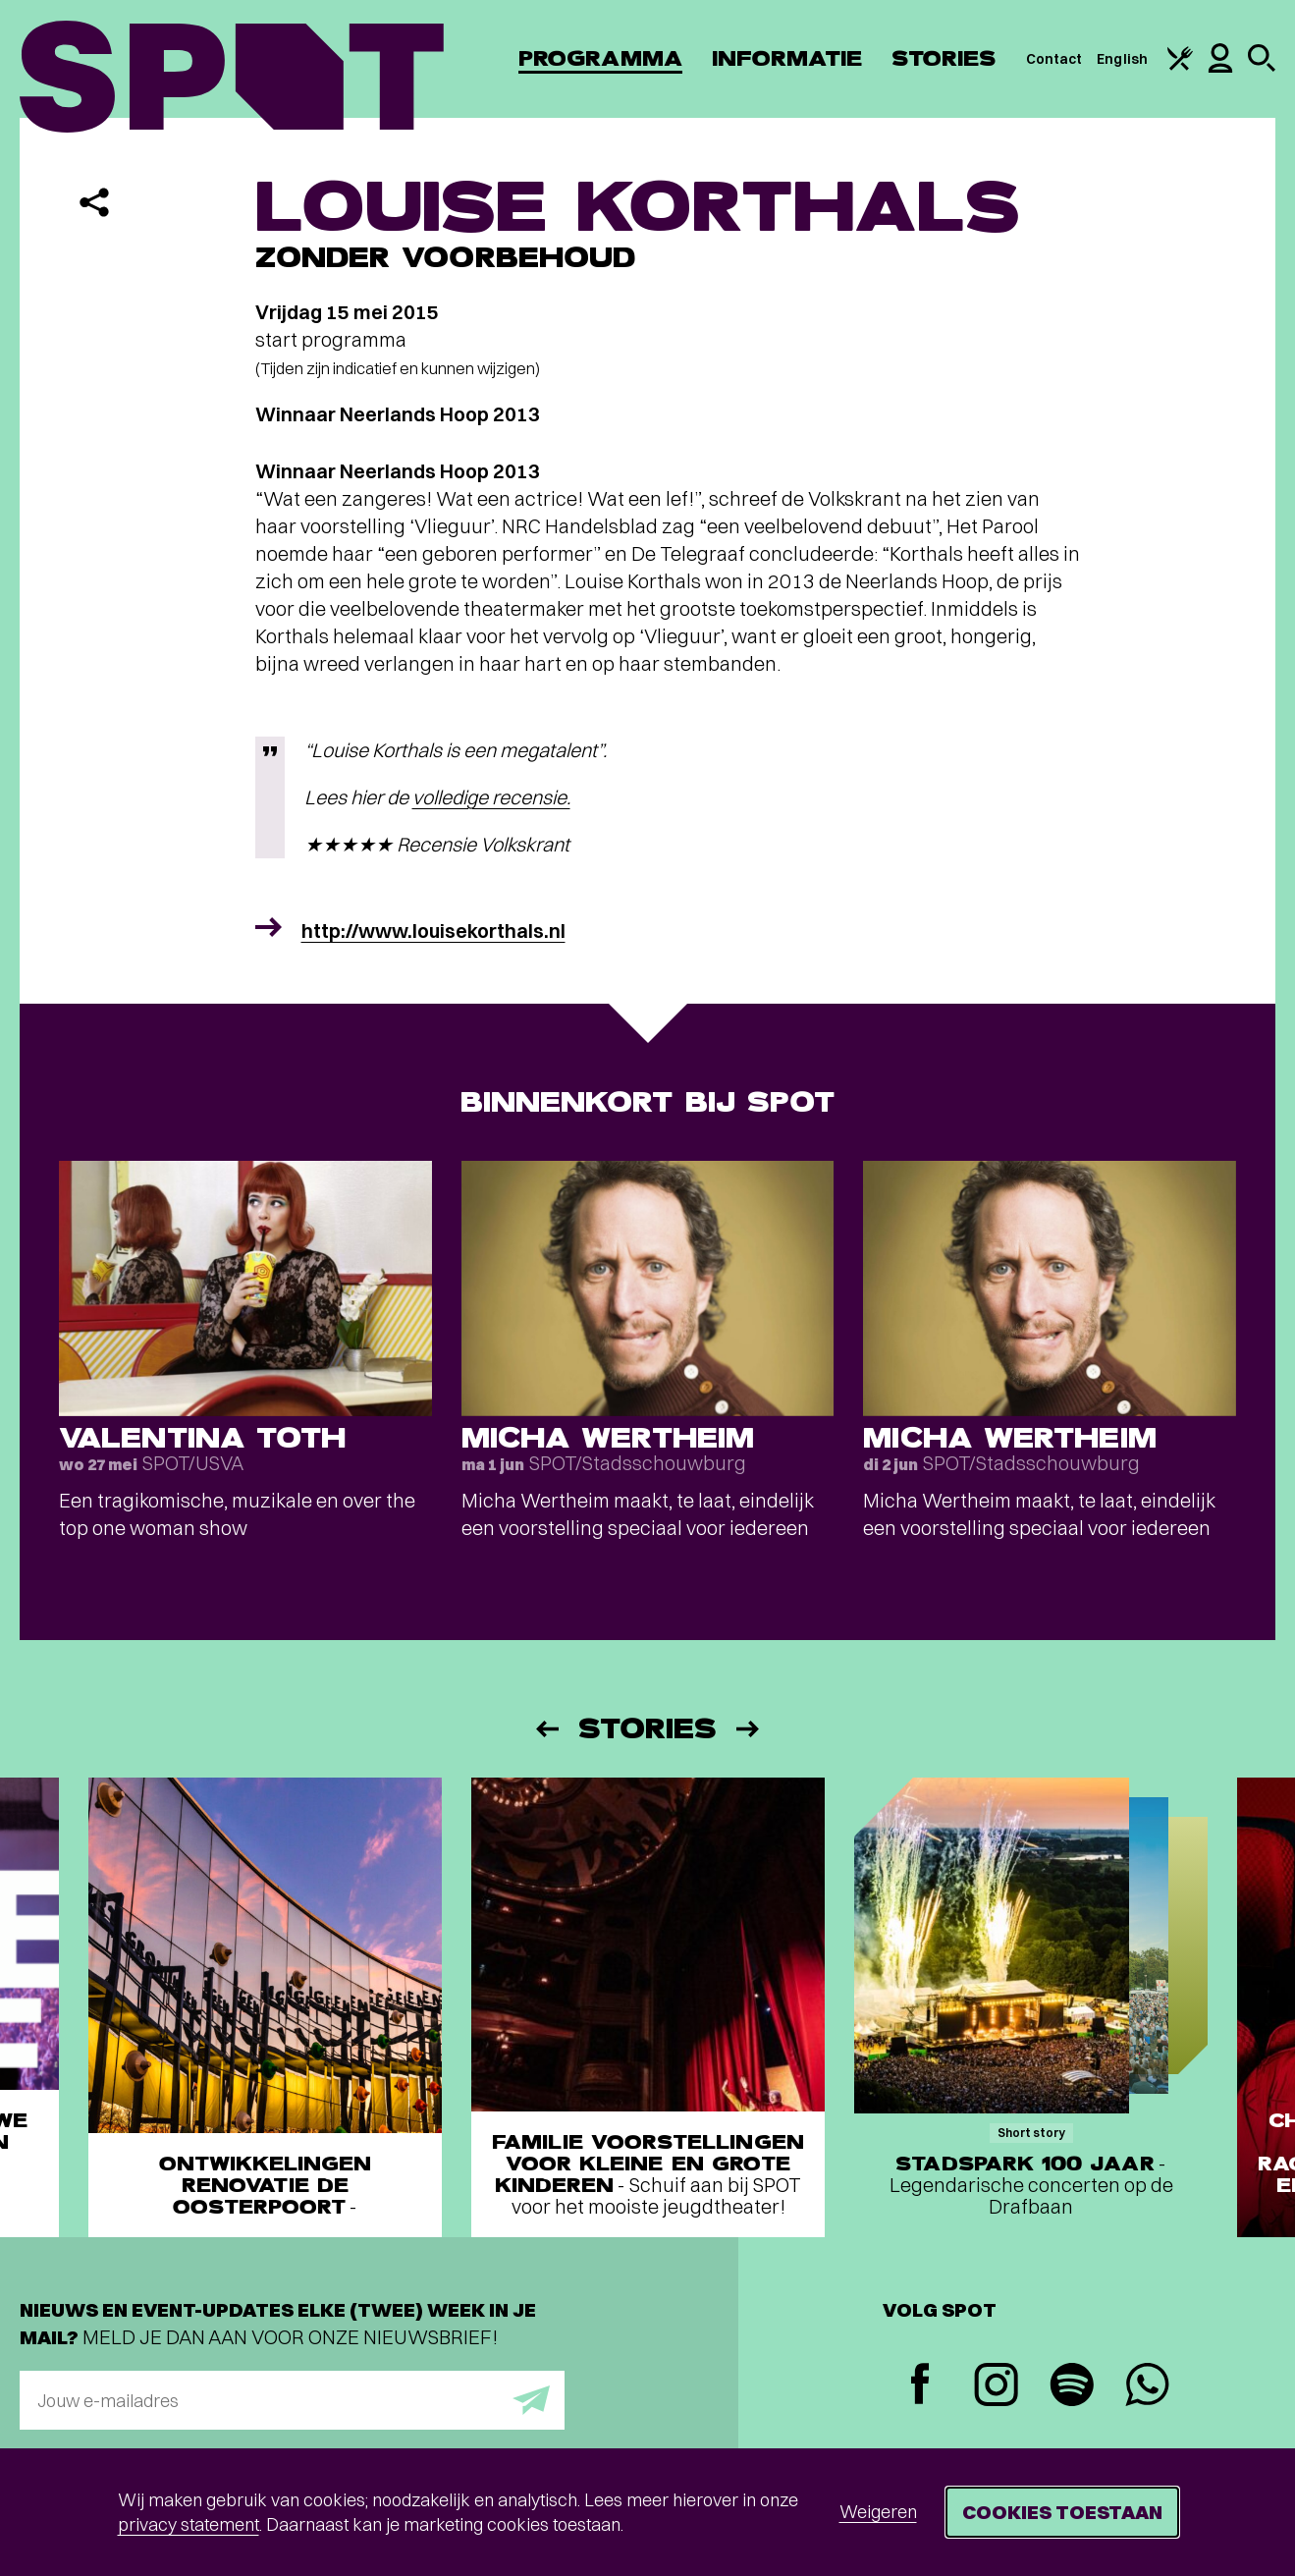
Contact (1054, 59)
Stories (944, 58)
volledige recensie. (491, 797)
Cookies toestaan (1062, 2511)
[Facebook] (920, 2386)
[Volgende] (749, 1729)
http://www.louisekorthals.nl (433, 930)
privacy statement (188, 2524)
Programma (600, 58)
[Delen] (94, 202)
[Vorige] (546, 1729)
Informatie (787, 58)
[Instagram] (996, 2387)
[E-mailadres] (292, 2400)
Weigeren (878, 2511)
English (1122, 59)
